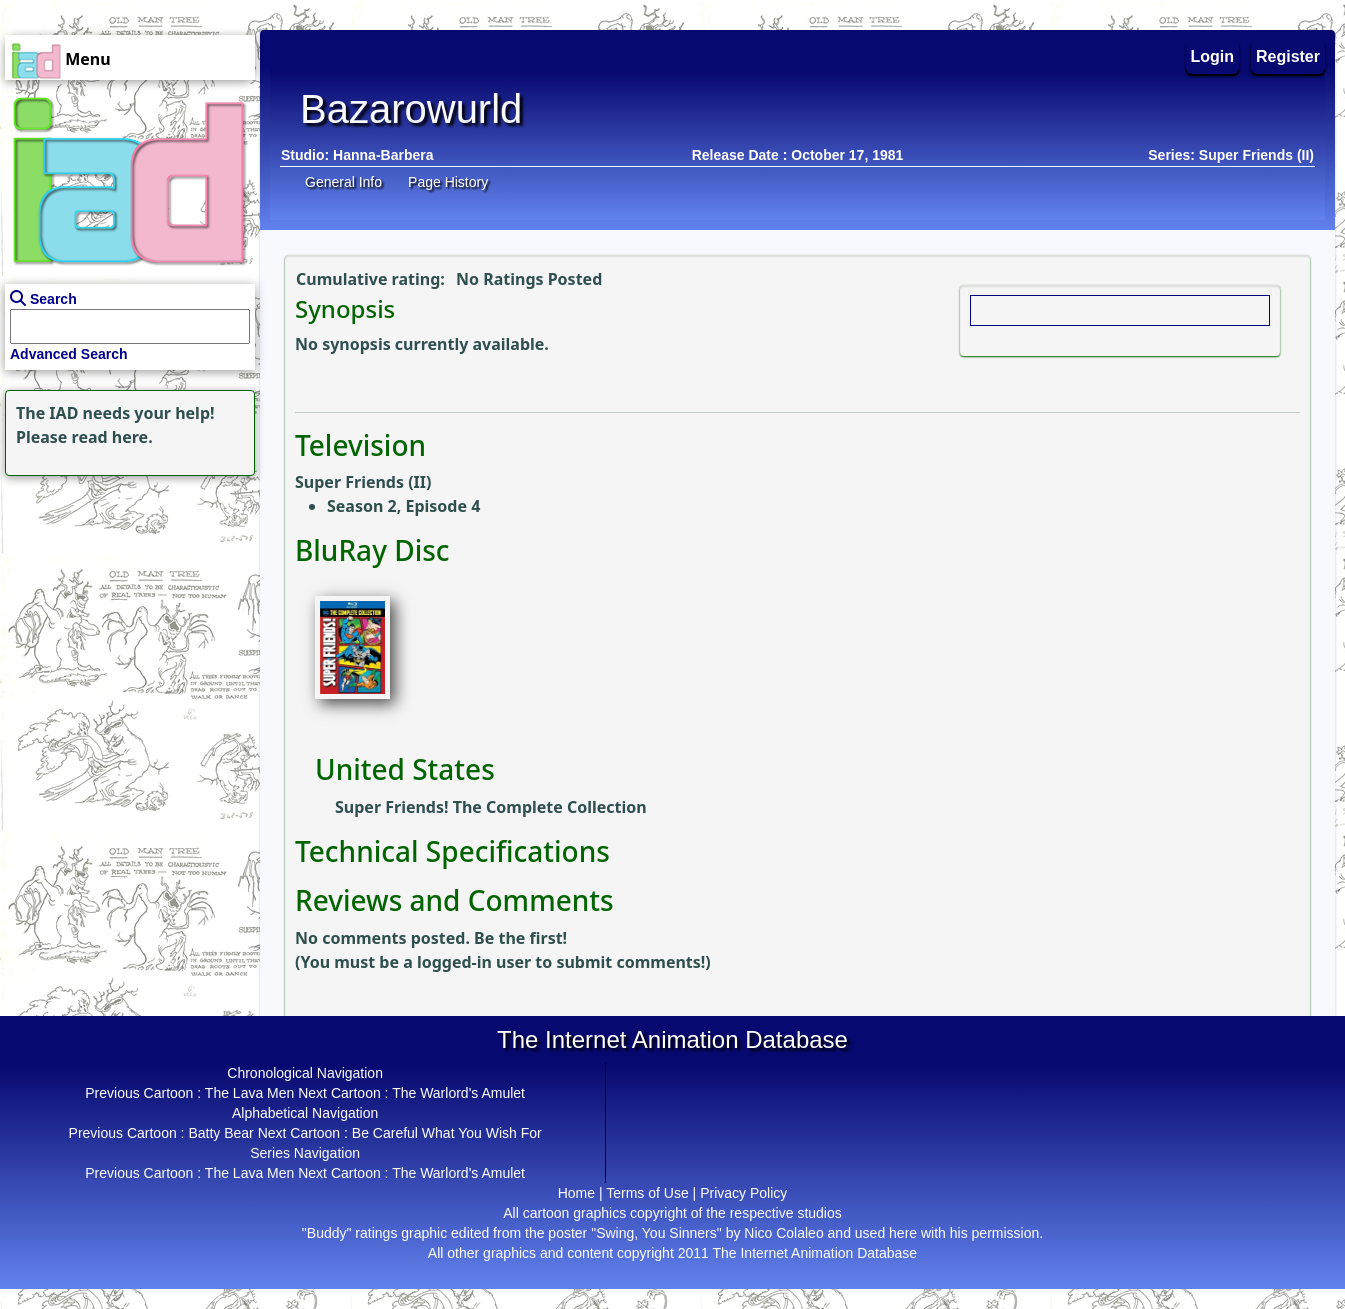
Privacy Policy (743, 1193)
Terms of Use (647, 1193)
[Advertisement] (125, 606)
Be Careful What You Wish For (447, 1133)
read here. (112, 437)
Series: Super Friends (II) (1231, 155)
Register (1288, 56)
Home (576, 1193)
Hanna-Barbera (383, 155)
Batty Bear (220, 1133)
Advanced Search (69, 354)
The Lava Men (250, 1093)
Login (1213, 56)
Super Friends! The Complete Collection (491, 807)
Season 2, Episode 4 (403, 506)
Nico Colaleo (783, 1233)
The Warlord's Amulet (458, 1093)
